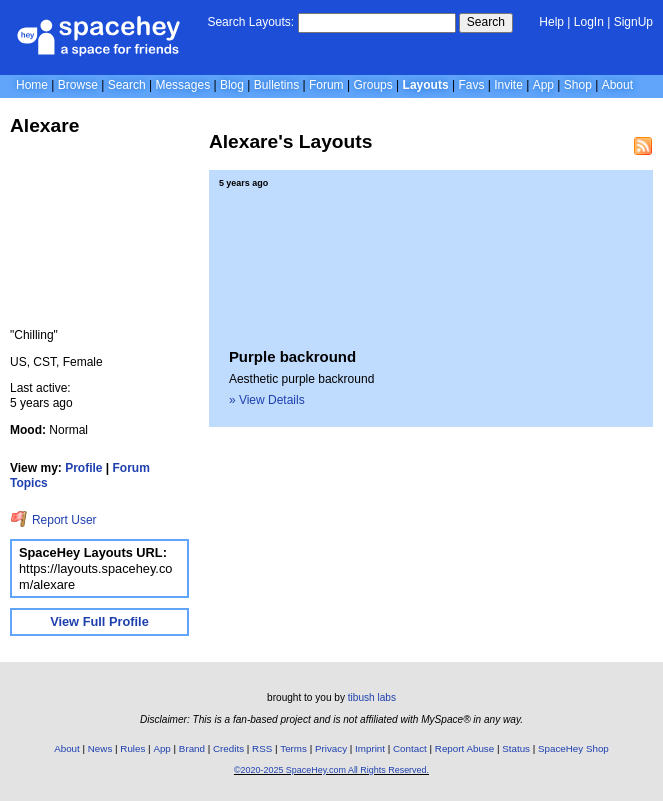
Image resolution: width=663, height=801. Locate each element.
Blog (232, 85)
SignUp (633, 22)
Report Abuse (464, 748)
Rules (132, 748)
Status (516, 748)
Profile (83, 468)
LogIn (589, 22)
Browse (78, 85)
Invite (508, 85)
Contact (410, 748)
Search (486, 22)
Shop (578, 85)
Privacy (331, 748)
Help (551, 22)
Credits (228, 748)
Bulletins (276, 85)
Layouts (426, 85)
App (543, 85)
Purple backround (292, 356)
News (100, 748)
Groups (372, 85)
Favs (471, 85)
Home (32, 85)
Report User (53, 520)
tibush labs (372, 697)
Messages (182, 85)
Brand (192, 748)
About (617, 85)
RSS (262, 748)
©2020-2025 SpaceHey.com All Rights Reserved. (331, 770)
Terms (293, 748)
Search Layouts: (250, 22)
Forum (326, 85)
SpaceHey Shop (573, 748)
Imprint (370, 748)
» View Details (267, 400)
